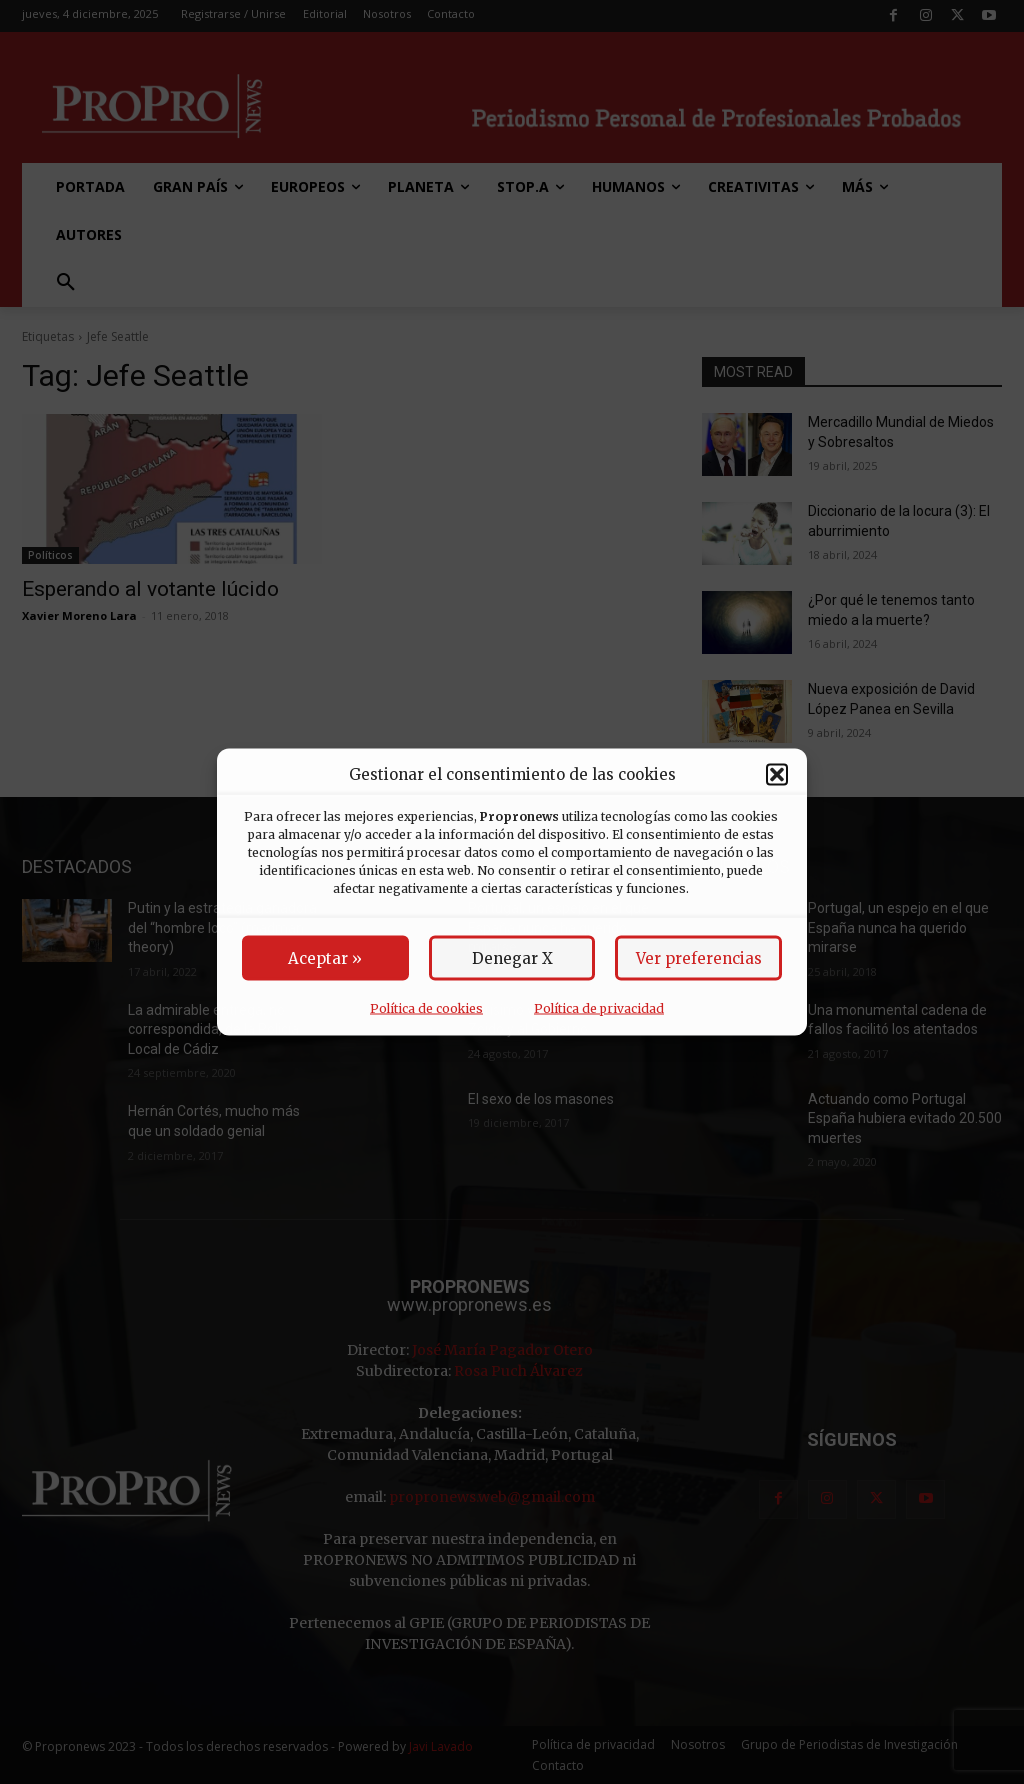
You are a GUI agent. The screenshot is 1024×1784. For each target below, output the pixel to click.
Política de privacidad (599, 1008)
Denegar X (512, 958)
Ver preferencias (699, 958)
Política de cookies (426, 1008)
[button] (777, 774)
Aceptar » (325, 958)
